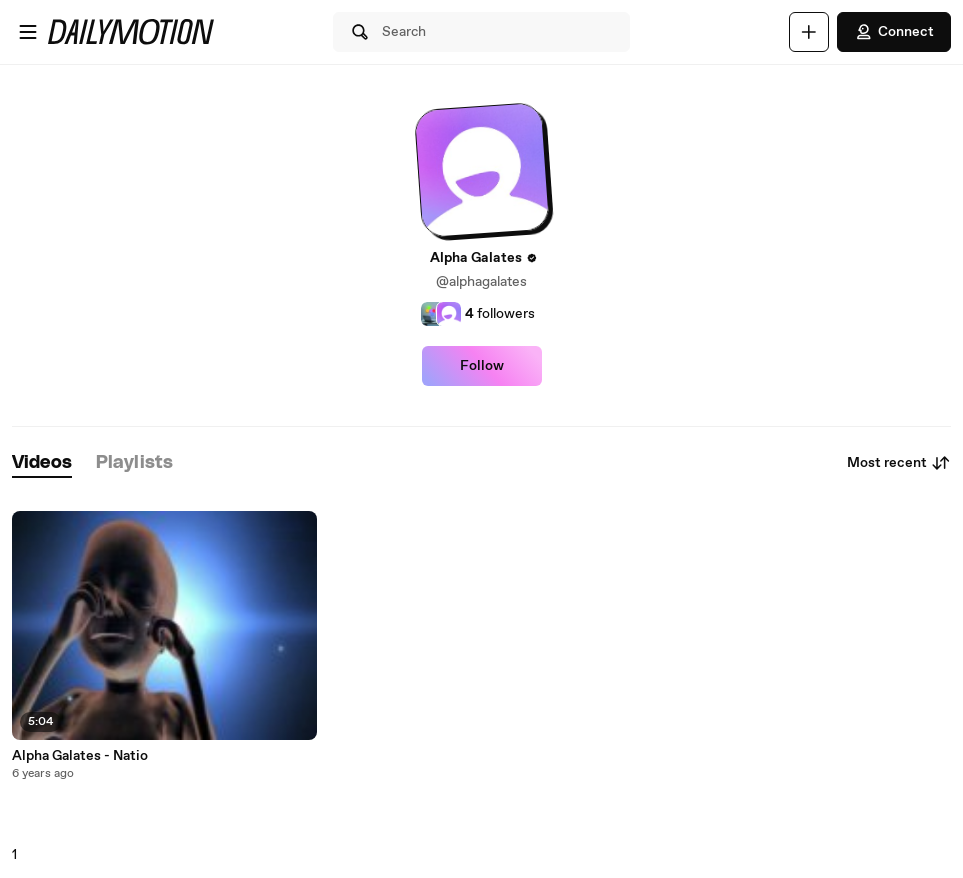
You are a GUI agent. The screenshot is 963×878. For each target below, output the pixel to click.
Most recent (899, 463)
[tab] (42, 463)
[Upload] (809, 32)
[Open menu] (28, 32)
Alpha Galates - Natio (80, 756)
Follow (482, 366)
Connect (894, 32)
